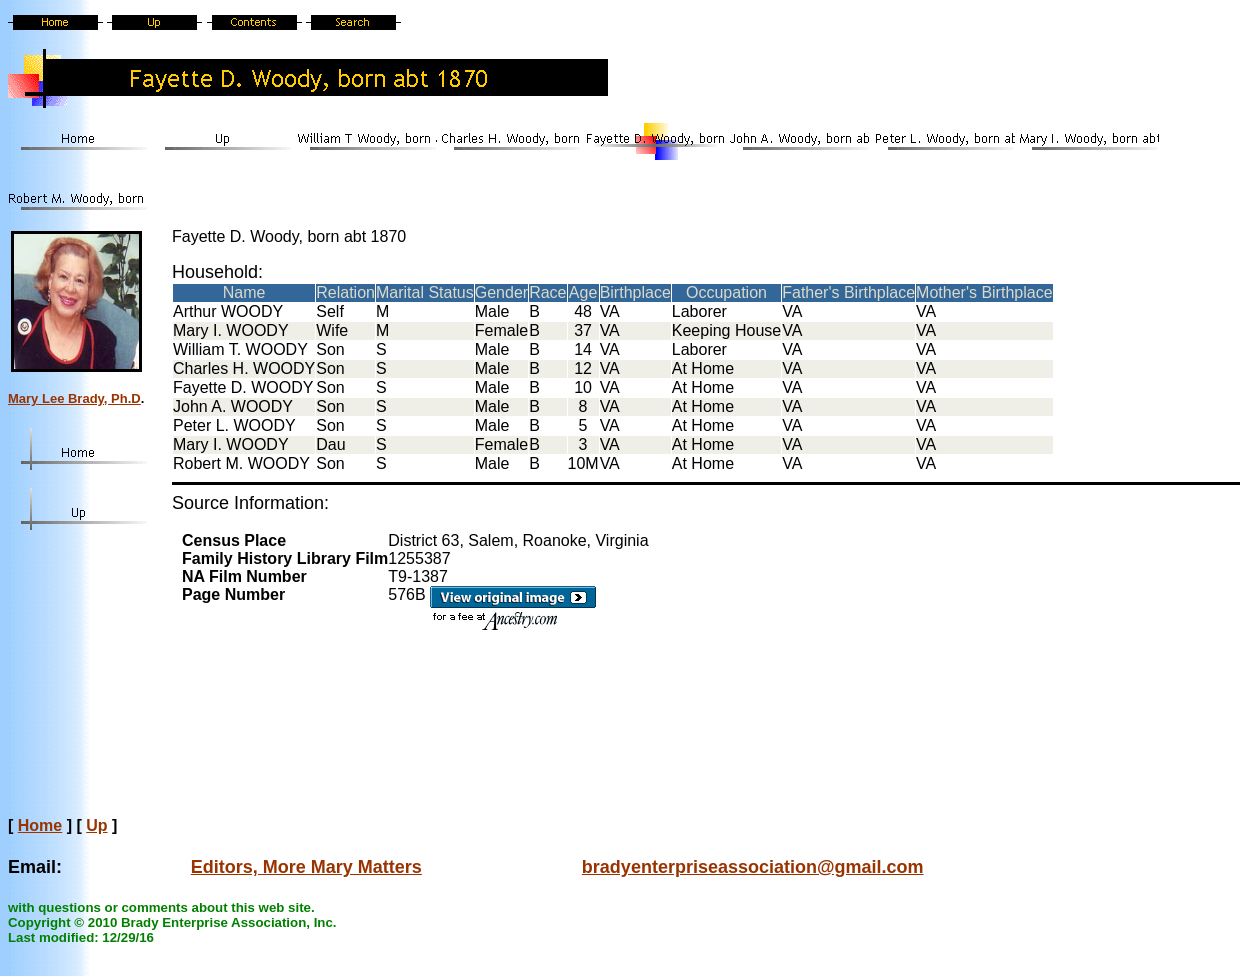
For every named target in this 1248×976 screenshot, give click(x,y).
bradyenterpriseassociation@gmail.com (753, 867)
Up (96, 825)
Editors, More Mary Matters (306, 867)
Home (40, 825)
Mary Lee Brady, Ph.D (74, 398)
